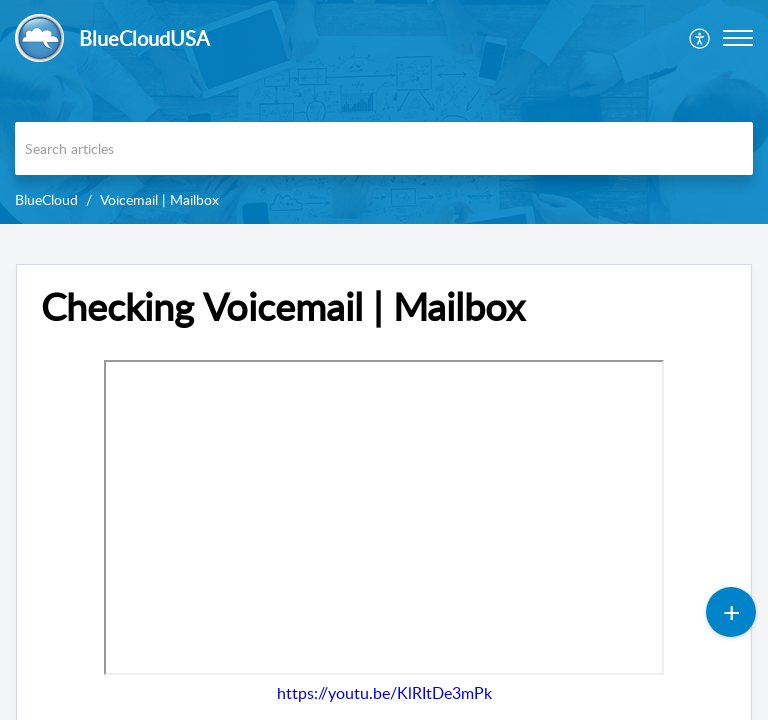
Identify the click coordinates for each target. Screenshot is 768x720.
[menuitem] (700, 38)
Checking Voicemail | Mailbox (283, 307)
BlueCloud (46, 199)
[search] (384, 148)
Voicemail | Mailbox (159, 199)
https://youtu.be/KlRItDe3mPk (384, 693)
